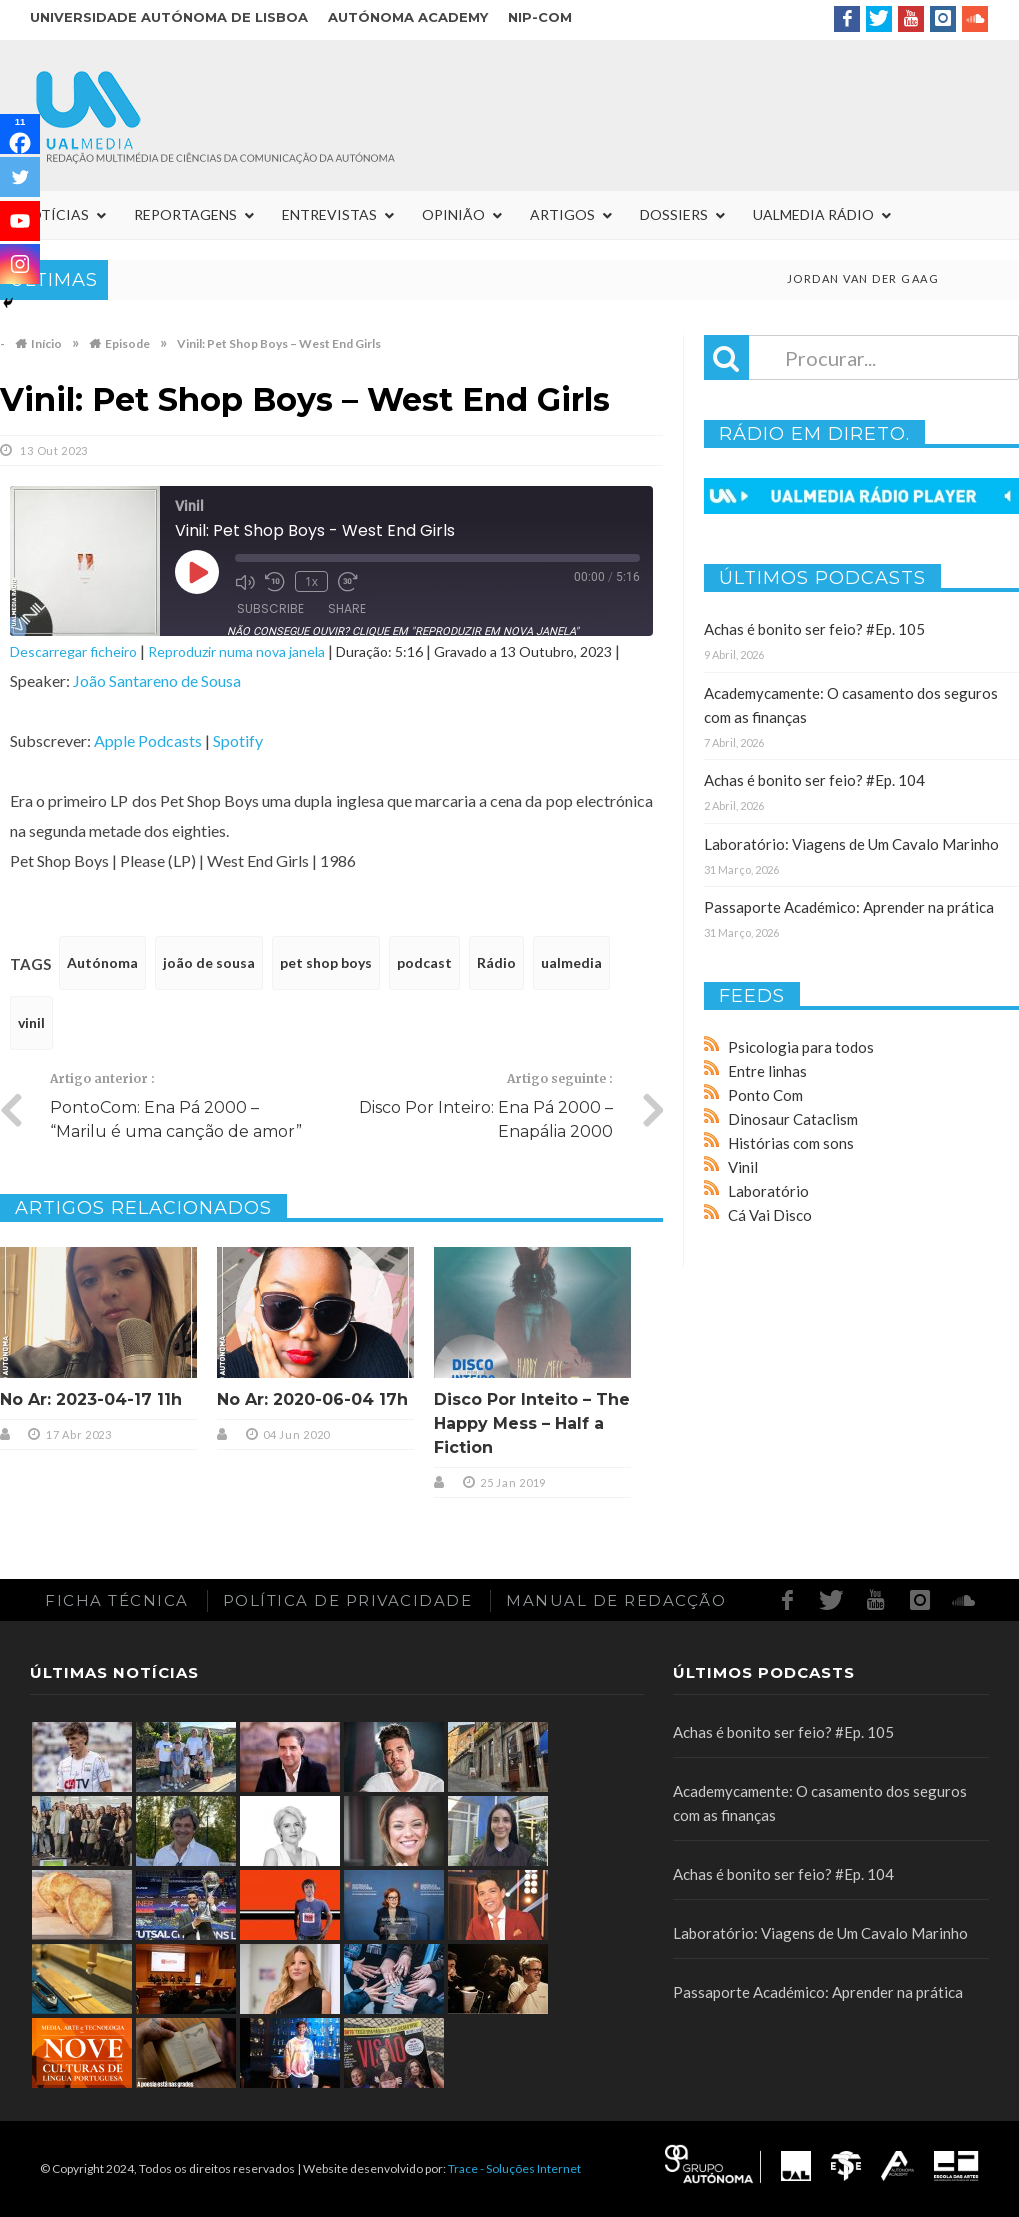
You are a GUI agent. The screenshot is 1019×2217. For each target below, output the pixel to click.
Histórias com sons (791, 1143)
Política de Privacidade (348, 1600)
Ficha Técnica (117, 1600)
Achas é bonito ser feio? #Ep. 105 (814, 629)
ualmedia (571, 962)
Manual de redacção (616, 1600)
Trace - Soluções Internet (514, 2168)
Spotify (238, 740)
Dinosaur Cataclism (793, 1119)
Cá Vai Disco (770, 1215)
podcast (424, 962)
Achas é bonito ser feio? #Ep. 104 (814, 780)
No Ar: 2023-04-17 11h (91, 1399)
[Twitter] (20, 177)
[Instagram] (20, 264)
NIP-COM (540, 17)
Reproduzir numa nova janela (236, 651)
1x (311, 581)
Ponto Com (765, 1095)
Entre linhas (767, 1071)
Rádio (496, 962)
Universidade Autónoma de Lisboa (169, 17)
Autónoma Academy (408, 17)
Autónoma (102, 962)
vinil (31, 1022)
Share (347, 608)
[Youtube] (20, 221)
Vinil (743, 1167)
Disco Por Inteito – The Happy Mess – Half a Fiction (532, 1423)
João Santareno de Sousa (157, 680)
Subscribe (270, 608)
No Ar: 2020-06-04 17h (312, 1399)
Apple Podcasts (148, 740)
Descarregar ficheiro (73, 651)
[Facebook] (20, 134)
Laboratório (768, 1191)
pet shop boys (326, 962)
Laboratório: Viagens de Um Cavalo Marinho (851, 844)
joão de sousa (209, 962)
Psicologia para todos (801, 1047)
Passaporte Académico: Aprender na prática (849, 907)
